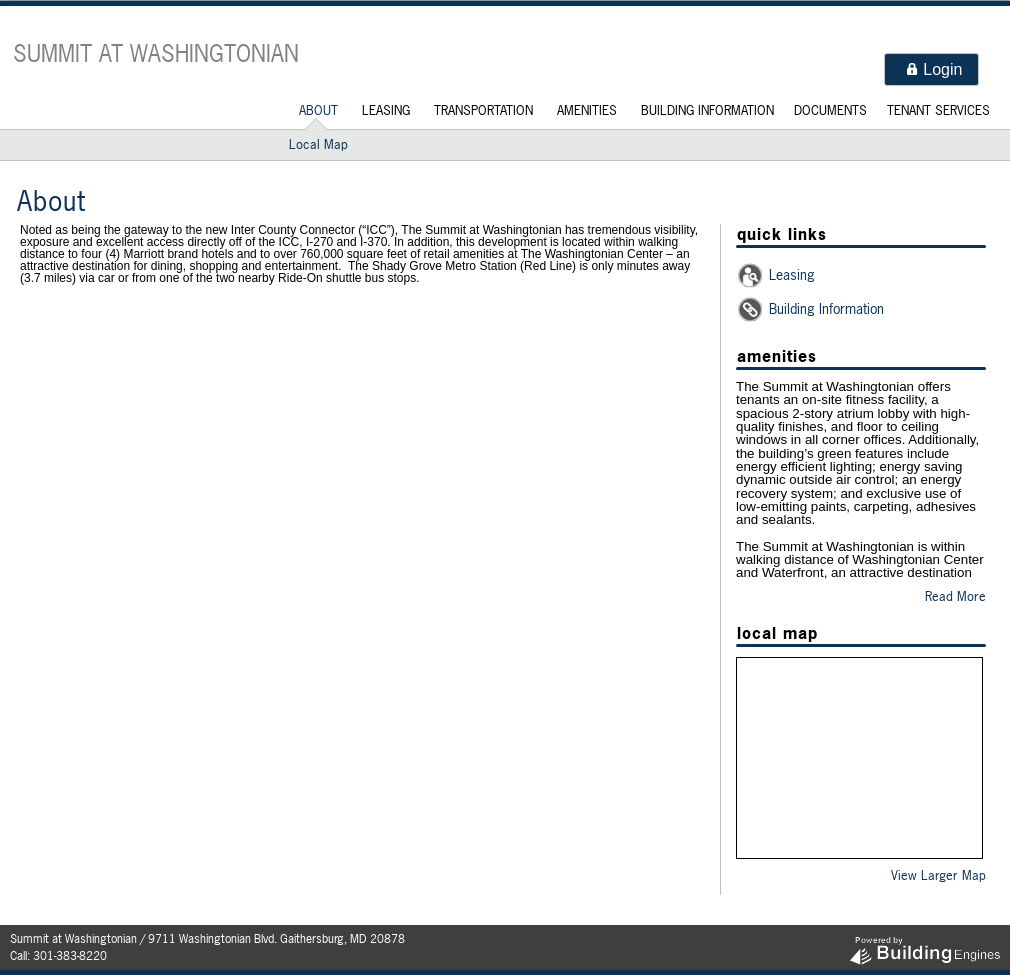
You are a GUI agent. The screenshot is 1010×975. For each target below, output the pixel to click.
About (318, 110)
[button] (931, 69)
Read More (955, 596)
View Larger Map (938, 875)
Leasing (386, 110)
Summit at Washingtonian (156, 53)
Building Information (707, 110)
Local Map (318, 144)
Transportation (483, 110)
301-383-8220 (70, 956)
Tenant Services (938, 110)
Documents (830, 110)
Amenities (587, 110)
